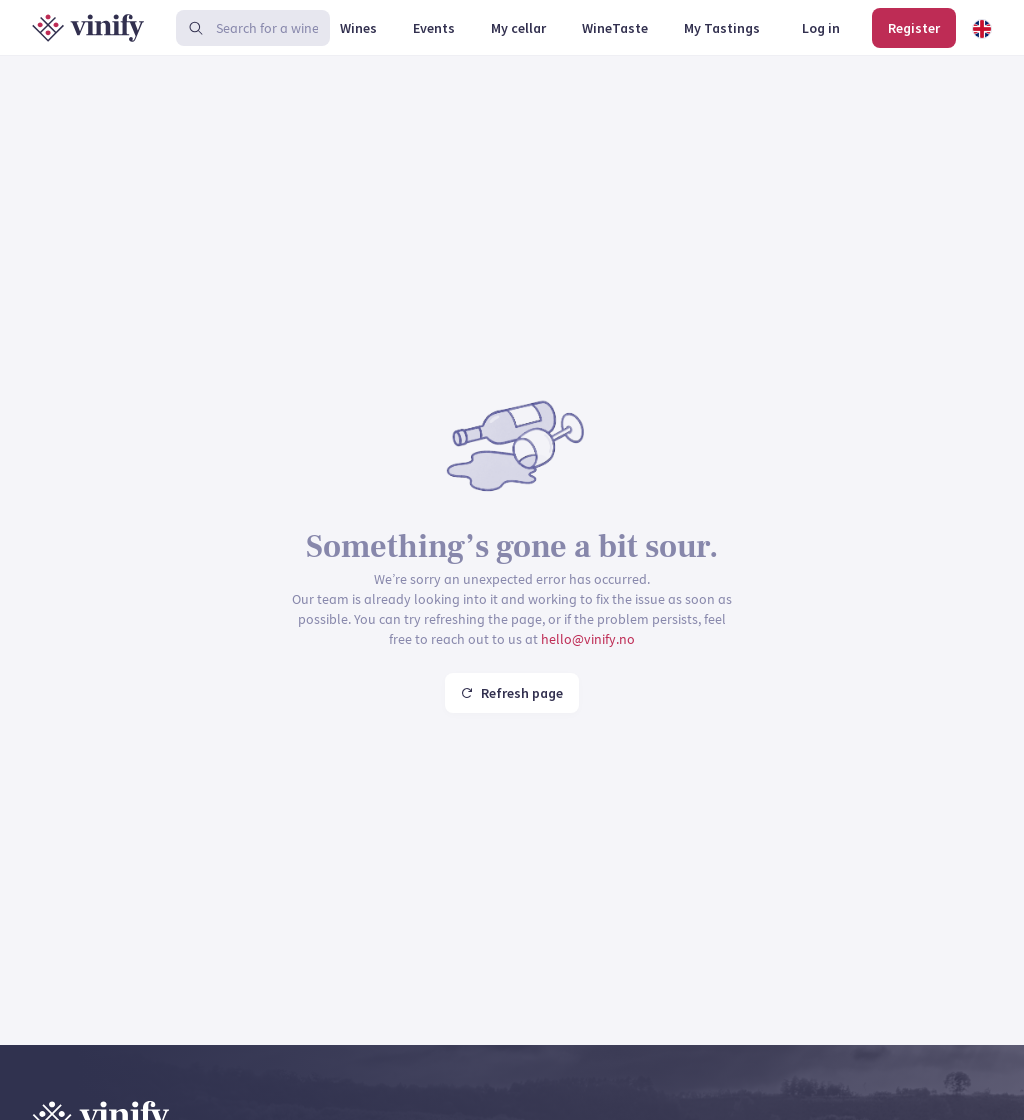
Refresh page (512, 693)
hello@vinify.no (588, 639)
